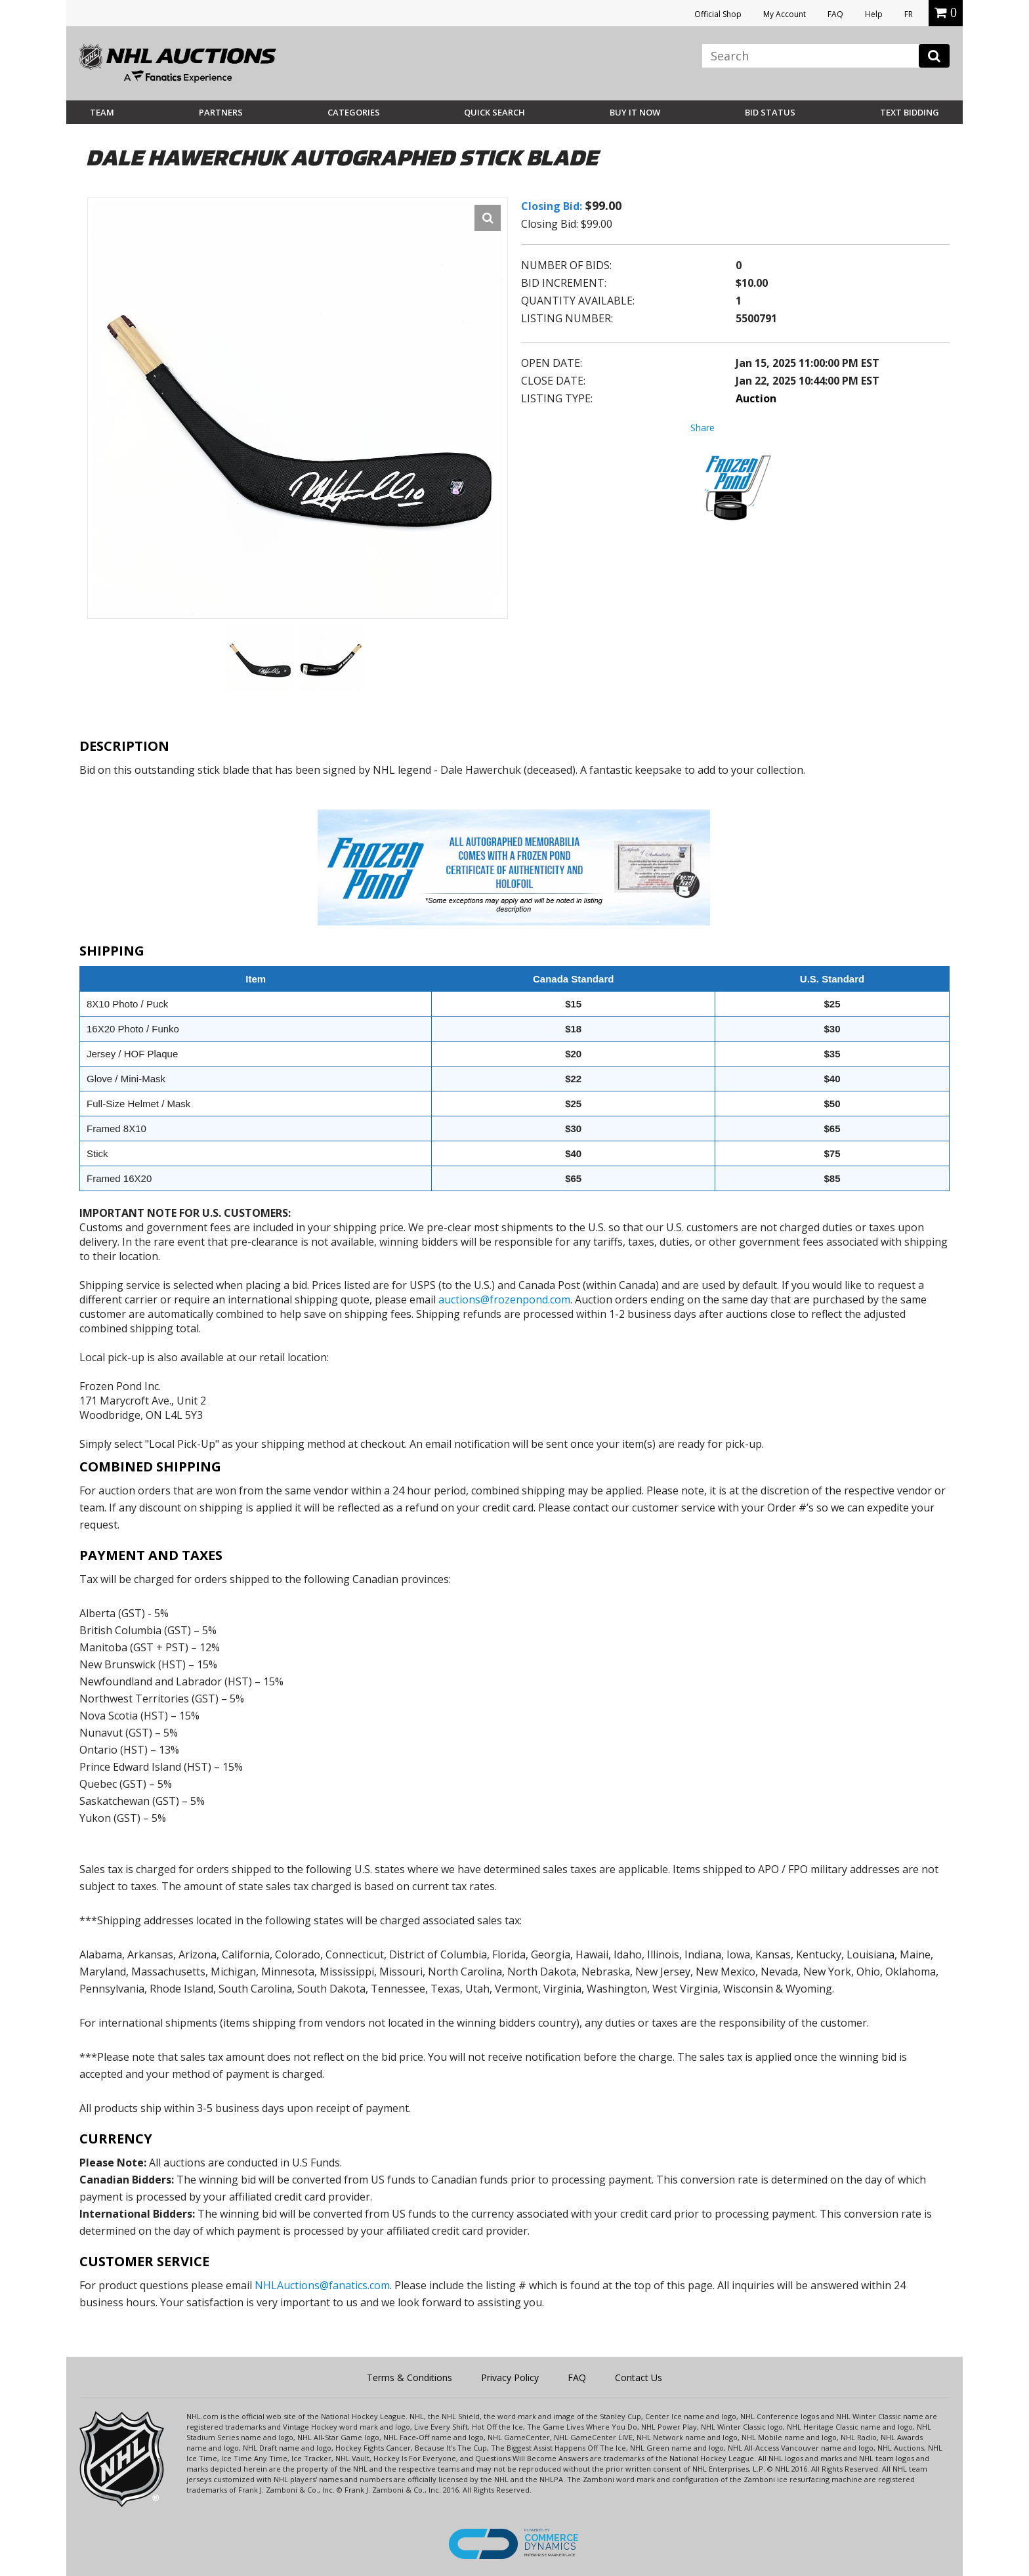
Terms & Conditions (409, 2377)
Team (102, 112)
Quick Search (494, 112)
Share (702, 427)
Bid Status (770, 112)
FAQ (835, 14)
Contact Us (638, 2377)
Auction (756, 398)
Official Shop (718, 14)
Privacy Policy (510, 2377)
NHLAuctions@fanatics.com (322, 2285)
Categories (353, 112)
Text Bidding (909, 112)
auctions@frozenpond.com (504, 1299)
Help (874, 14)
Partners (221, 112)
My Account (784, 14)
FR (908, 14)
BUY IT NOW (635, 112)
